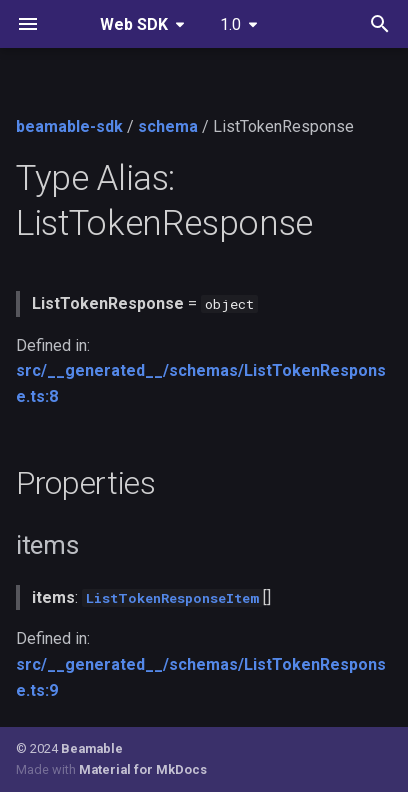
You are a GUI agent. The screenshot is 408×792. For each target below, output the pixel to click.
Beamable (92, 748)
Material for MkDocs (143, 769)
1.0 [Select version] (230, 24)
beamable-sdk (69, 126)
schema (168, 126)
